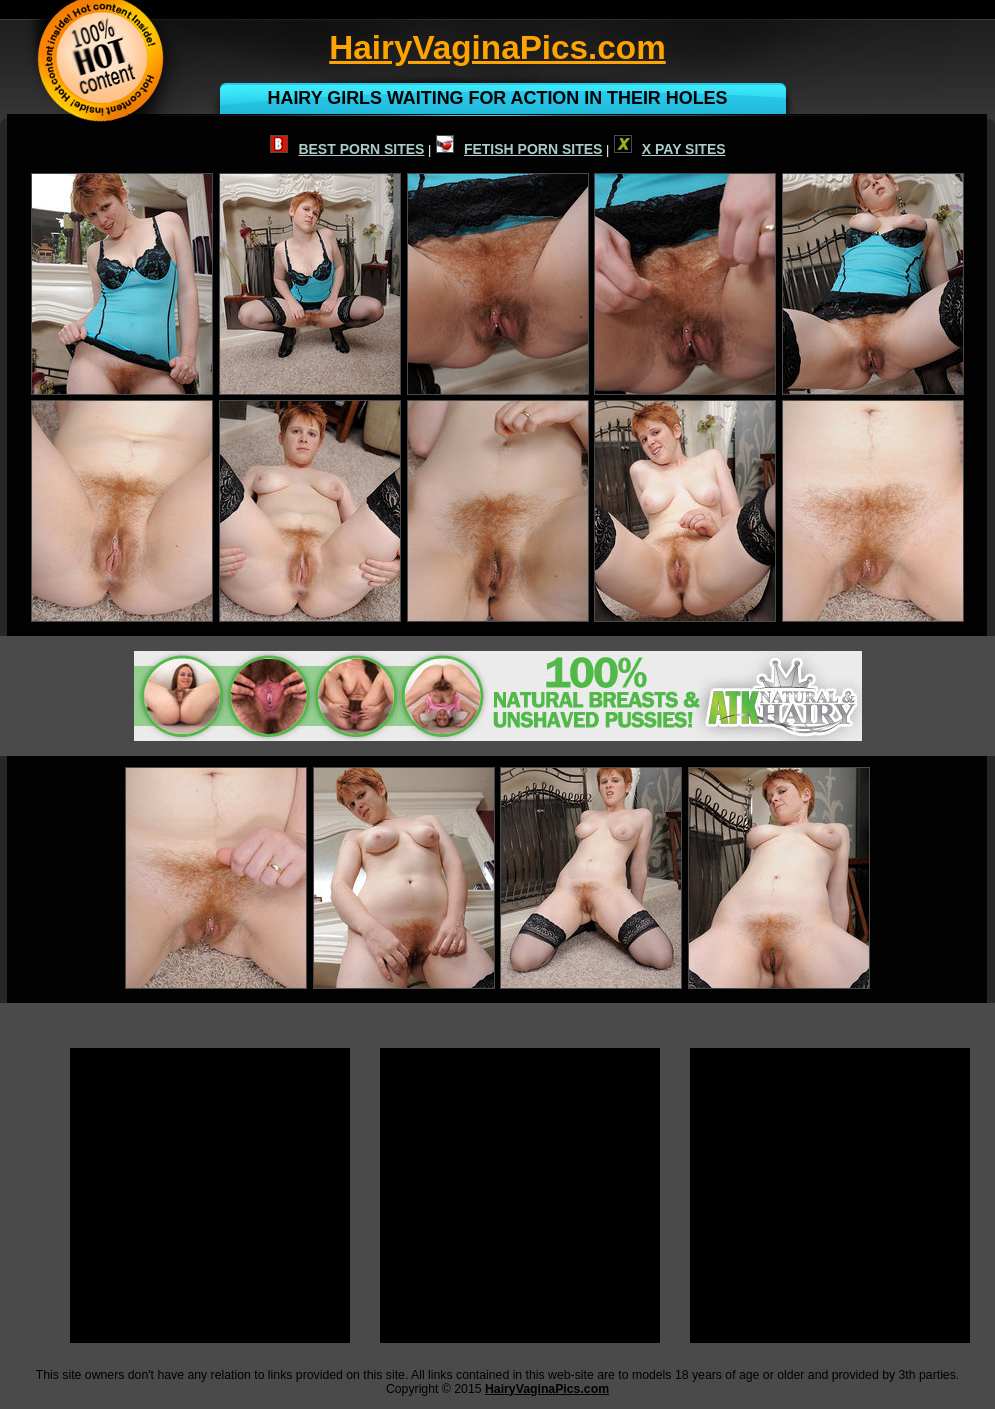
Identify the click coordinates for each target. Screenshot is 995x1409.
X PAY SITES (670, 149)
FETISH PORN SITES (519, 149)
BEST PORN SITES (347, 149)
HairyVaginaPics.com (547, 1389)
